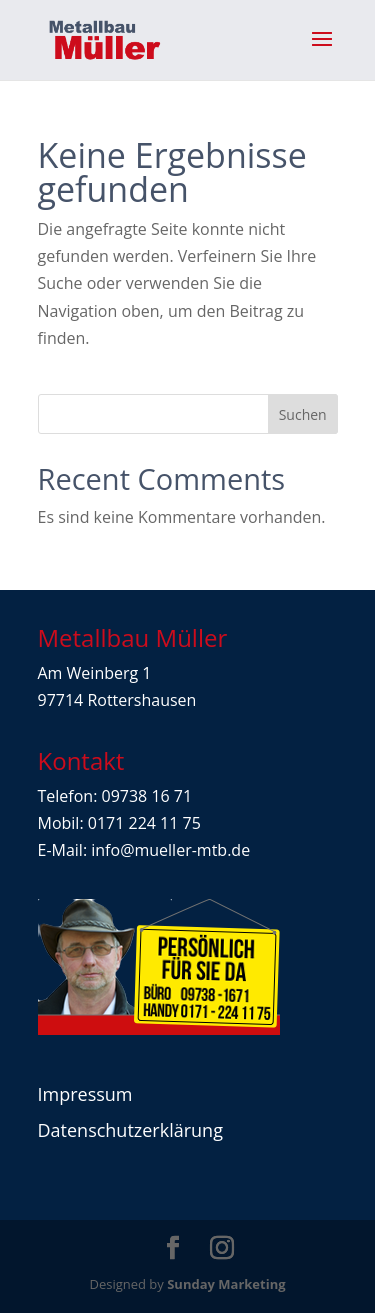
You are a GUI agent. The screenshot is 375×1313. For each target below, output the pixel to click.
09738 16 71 (147, 796)
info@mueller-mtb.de (170, 850)
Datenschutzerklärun (126, 1130)
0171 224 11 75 (144, 823)
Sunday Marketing (226, 1284)
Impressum (85, 1094)
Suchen (303, 414)
